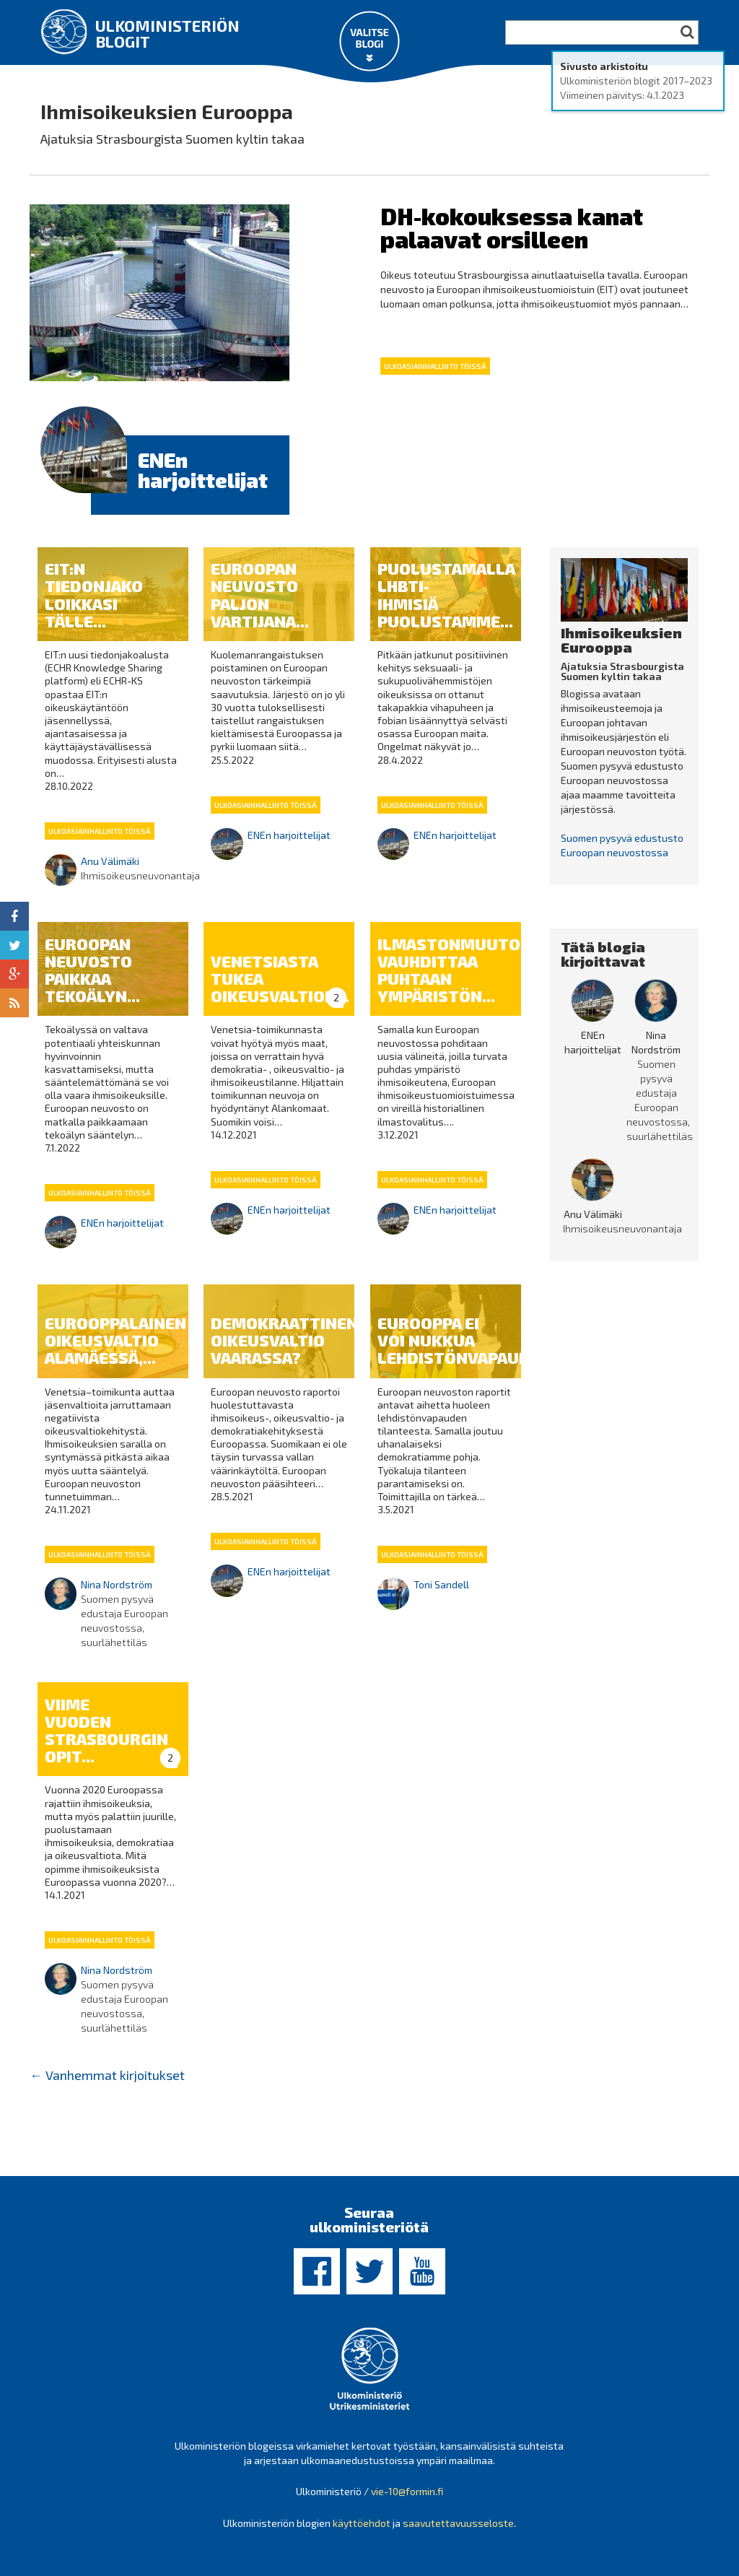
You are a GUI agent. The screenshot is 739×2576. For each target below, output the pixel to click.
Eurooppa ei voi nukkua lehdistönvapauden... (470, 1340)
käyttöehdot (361, 2523)
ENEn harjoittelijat (203, 470)
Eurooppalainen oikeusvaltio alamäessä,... (115, 1340)
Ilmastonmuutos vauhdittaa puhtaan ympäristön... (453, 970)
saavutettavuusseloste (458, 2523)
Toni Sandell (441, 1584)
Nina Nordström (116, 1584)
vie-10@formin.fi (407, 2491)
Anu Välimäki (110, 861)
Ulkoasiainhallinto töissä (435, 366)
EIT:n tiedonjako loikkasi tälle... (94, 594)
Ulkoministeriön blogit (167, 33)
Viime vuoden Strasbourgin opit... (106, 1730)
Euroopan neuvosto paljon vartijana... (260, 594)
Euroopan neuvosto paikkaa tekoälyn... (92, 970)
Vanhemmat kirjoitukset (107, 2075)
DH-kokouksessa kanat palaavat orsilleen (511, 227)
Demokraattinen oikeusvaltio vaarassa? (284, 1340)
